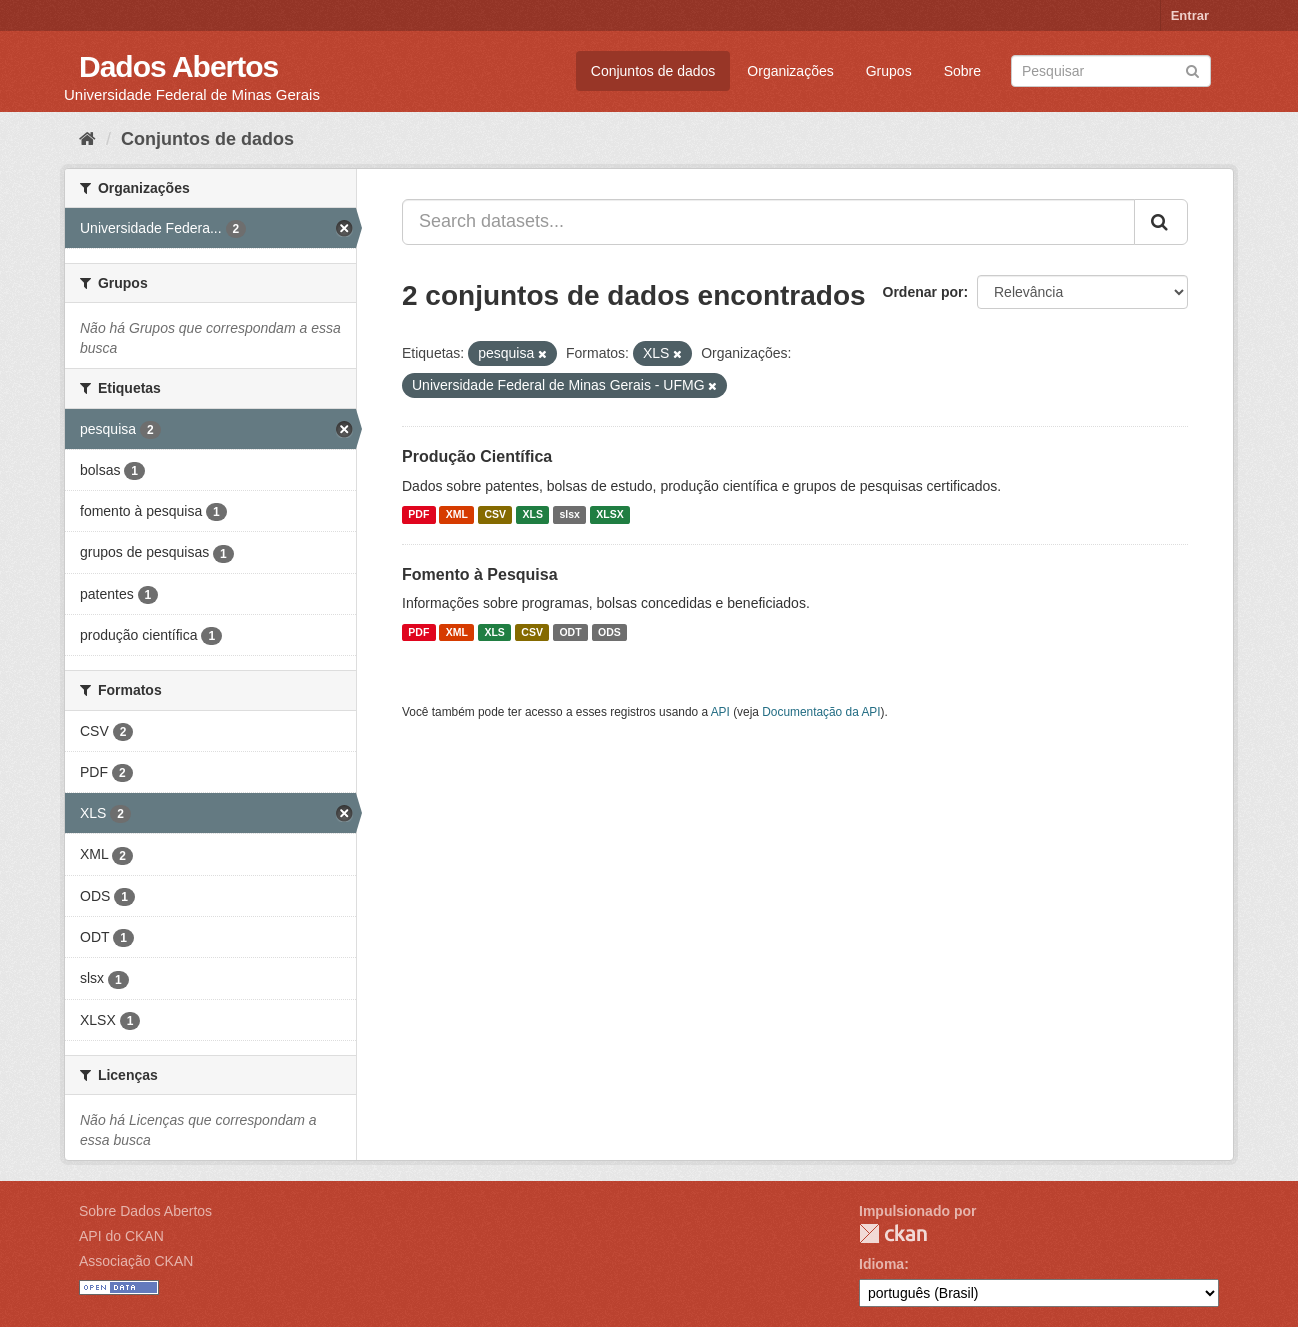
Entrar (1190, 15)
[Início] (87, 139)
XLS (533, 515)
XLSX (609, 515)
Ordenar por (923, 292)
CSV (495, 515)
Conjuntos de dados (653, 71)
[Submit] (1192, 69)
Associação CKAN (136, 1261)
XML (457, 515)
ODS (609, 632)
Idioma (881, 1264)
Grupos (889, 71)
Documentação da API (821, 712)
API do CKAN (121, 1236)
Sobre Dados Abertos (145, 1211)
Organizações (790, 71)
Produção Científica (477, 456)
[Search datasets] (1111, 71)
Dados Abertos (178, 66)
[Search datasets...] (768, 222)
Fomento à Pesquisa (480, 574)
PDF (418, 515)
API (720, 712)
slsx (569, 515)
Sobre (962, 71)
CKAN (893, 1233)
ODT (570, 632)
